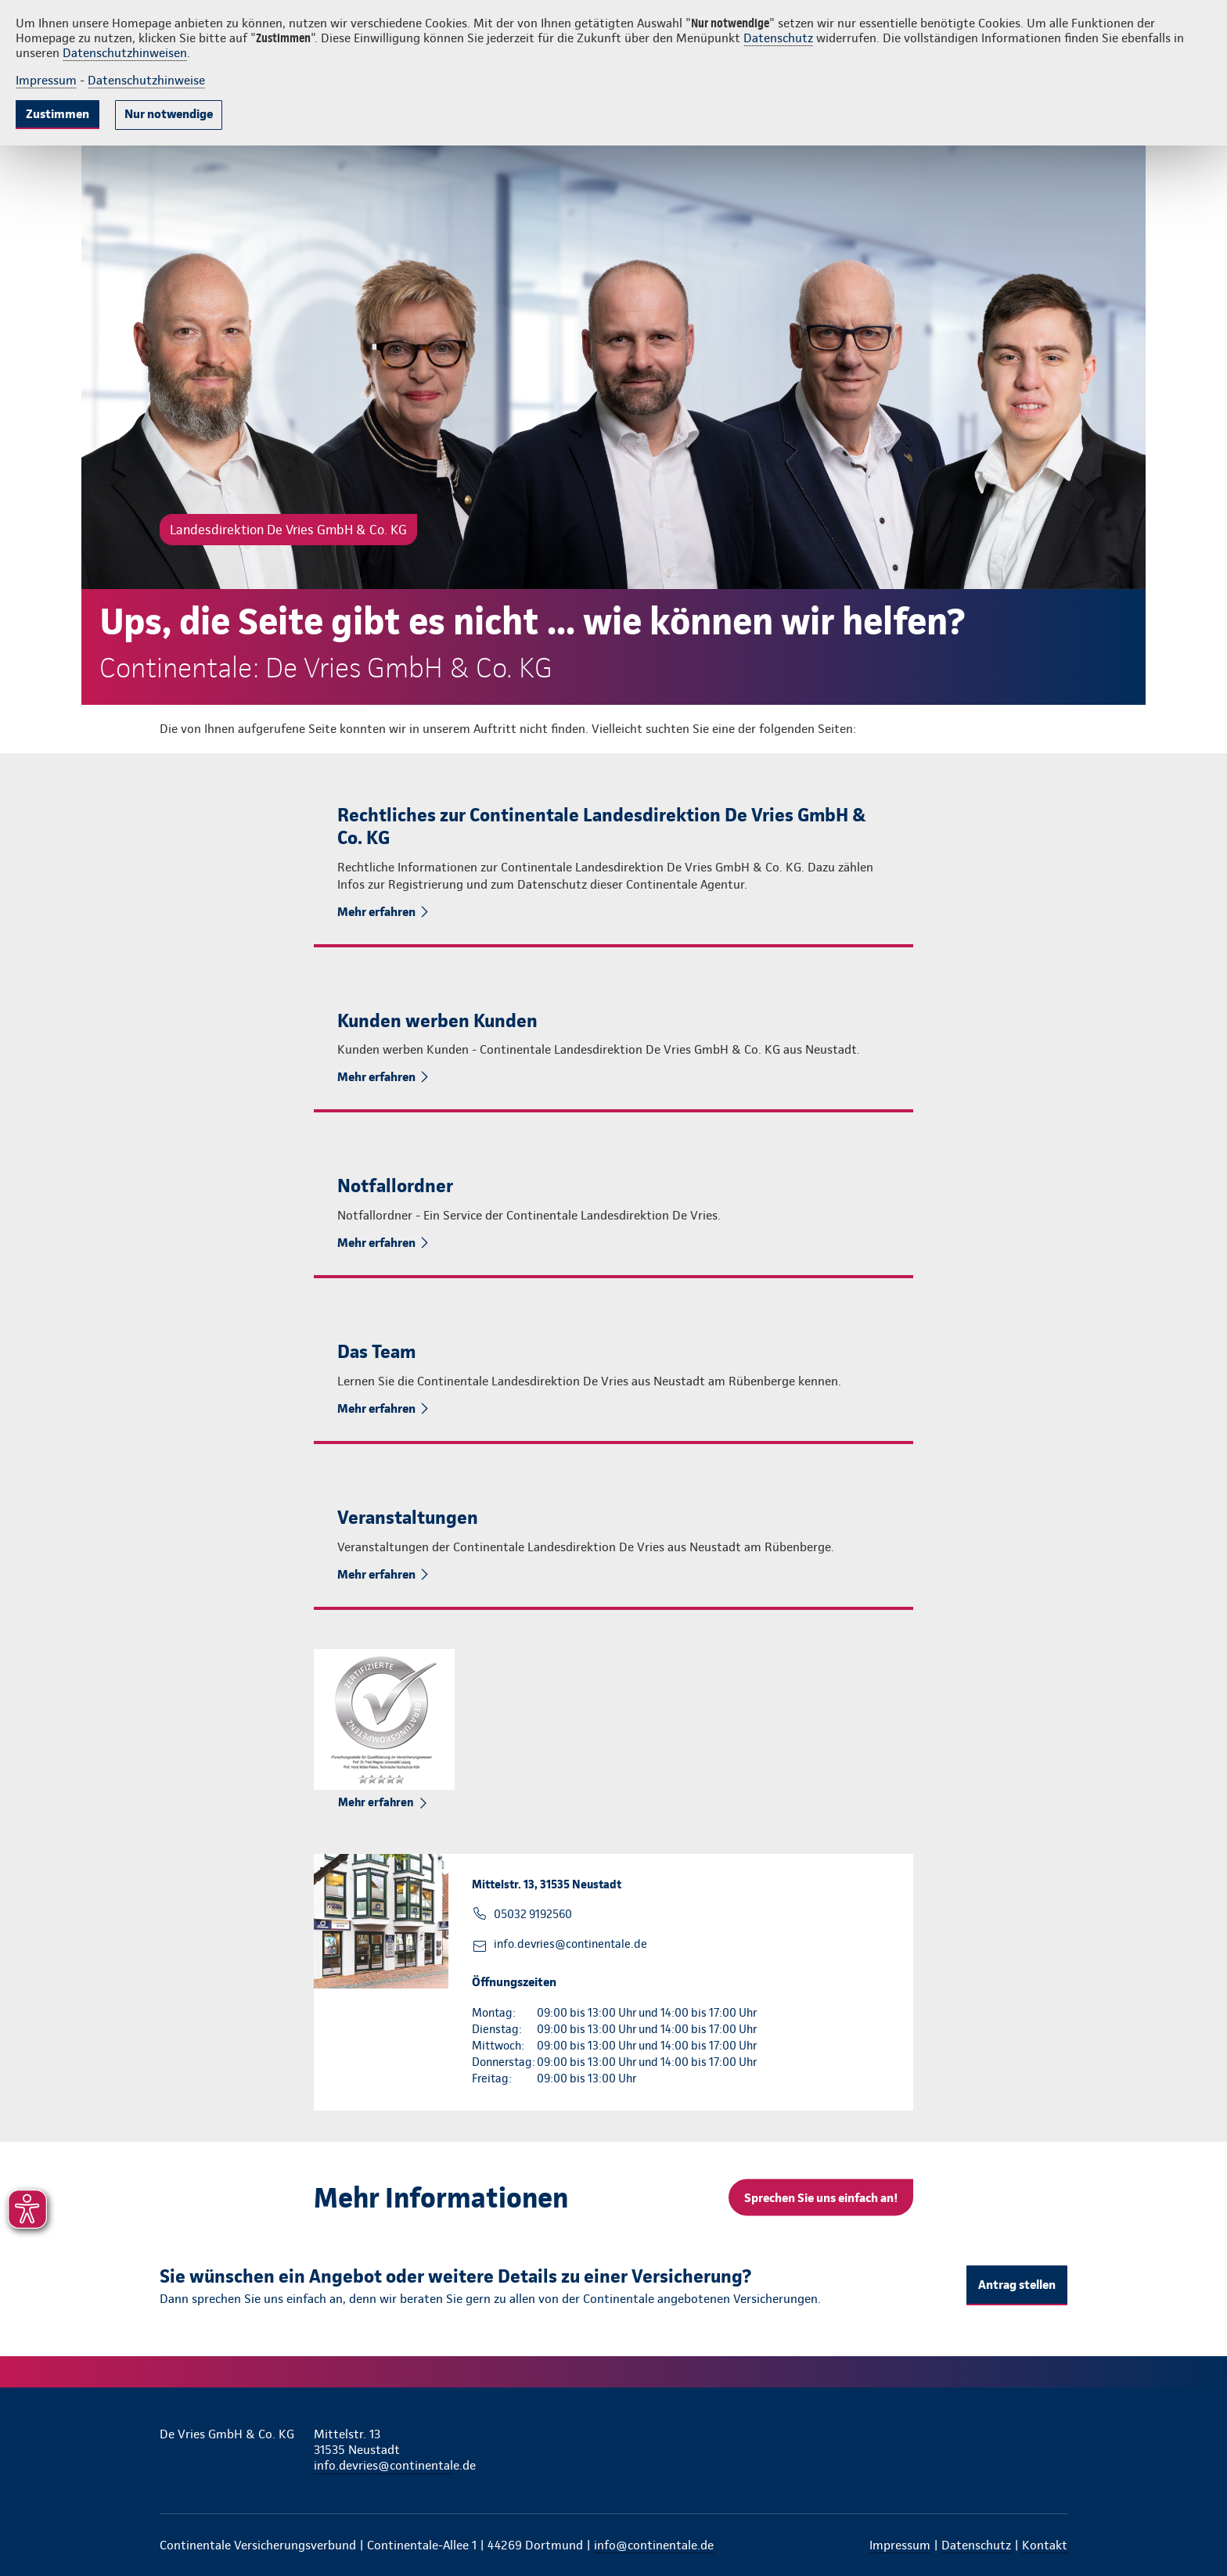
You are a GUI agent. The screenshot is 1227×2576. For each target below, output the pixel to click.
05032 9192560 (533, 1914)
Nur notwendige (168, 113)
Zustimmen (57, 113)
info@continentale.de (654, 2545)
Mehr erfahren (377, 911)
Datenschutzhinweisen (125, 52)
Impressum (46, 80)
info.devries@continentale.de (570, 1944)
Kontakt (1044, 2545)
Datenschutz (778, 38)
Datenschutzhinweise (146, 80)
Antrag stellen (1017, 2284)
